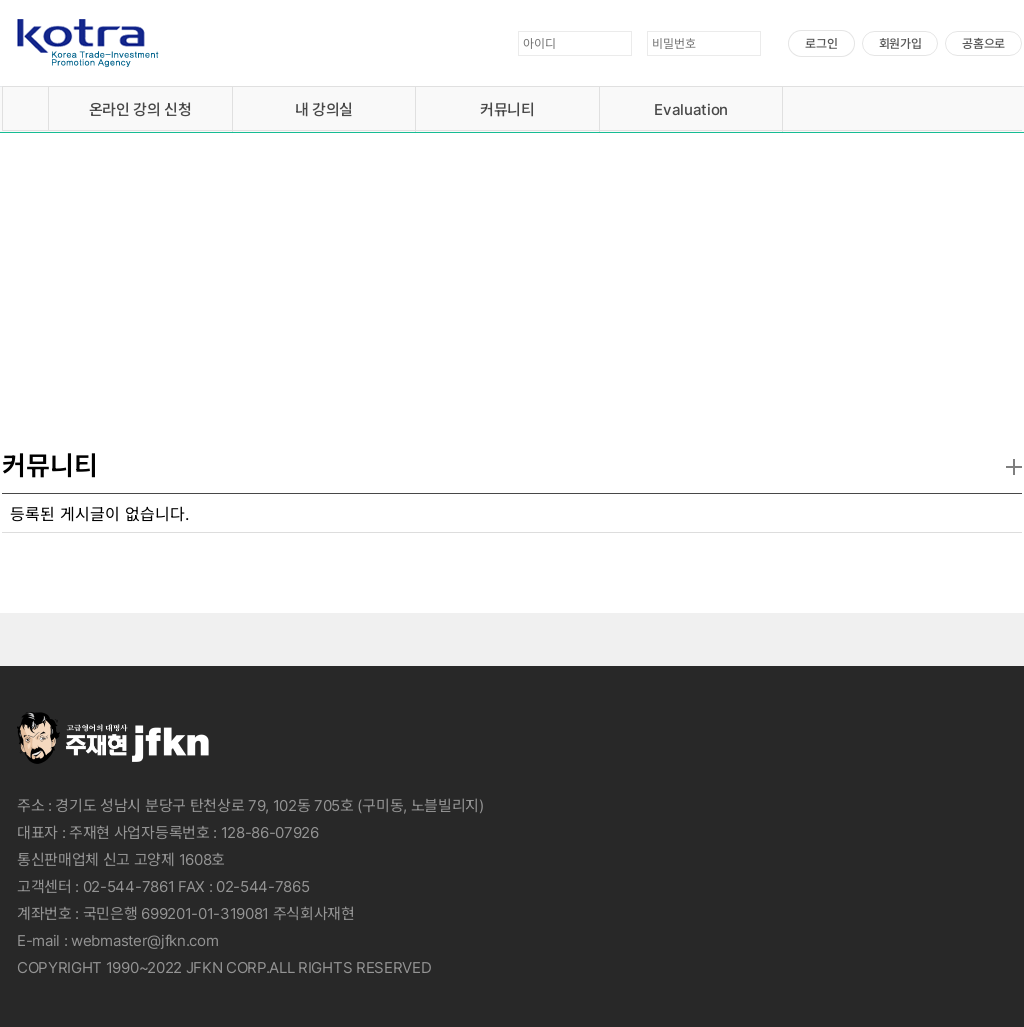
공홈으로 (983, 43)
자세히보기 (166, 357)
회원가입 (900, 43)
